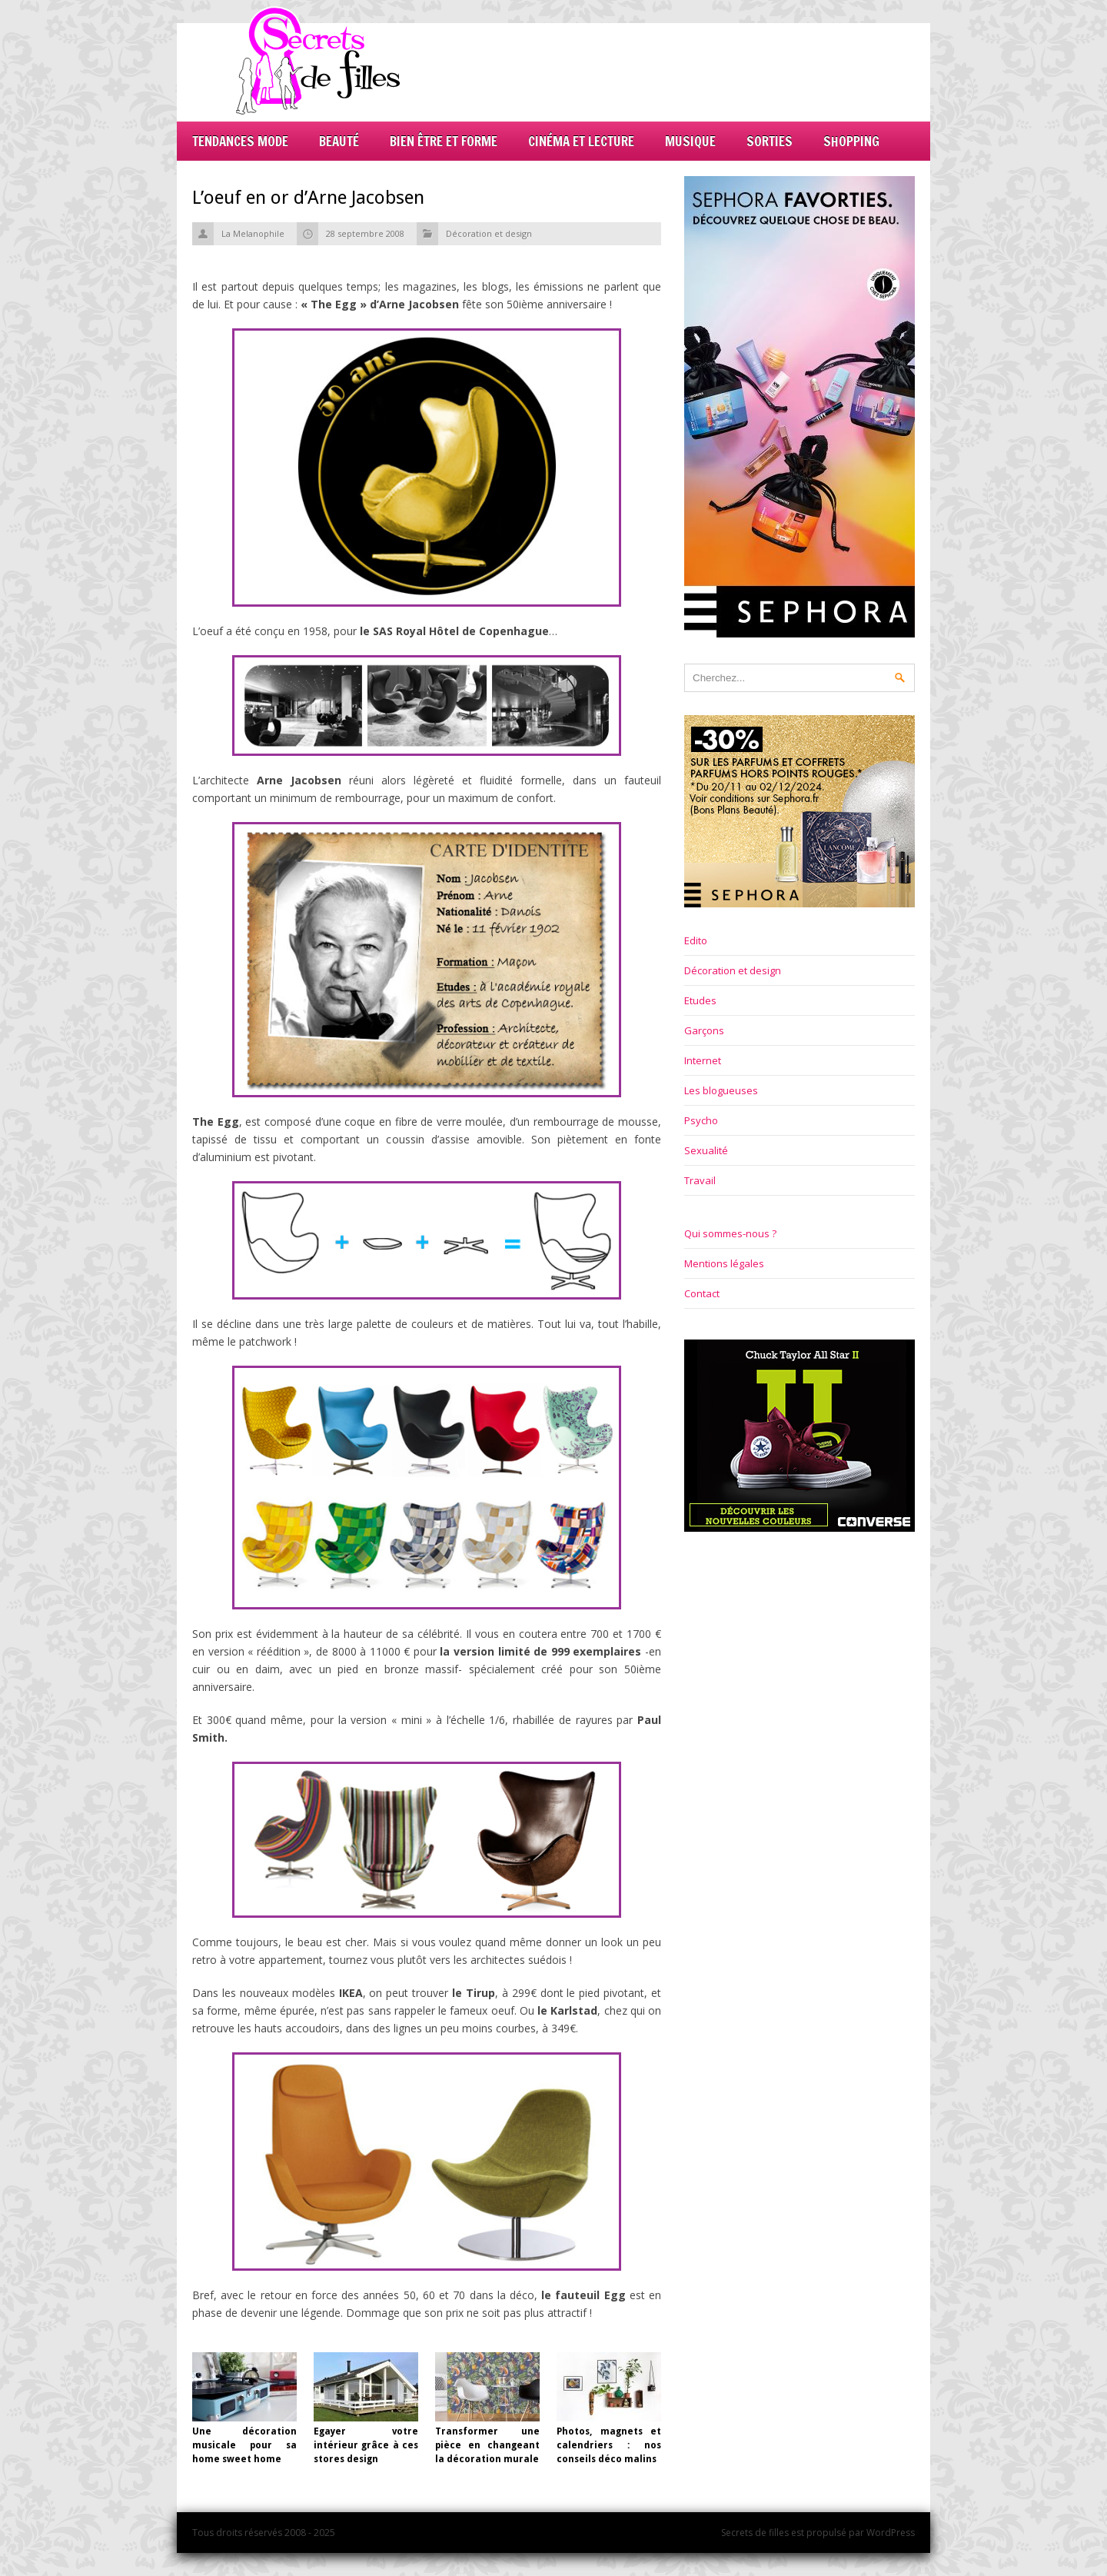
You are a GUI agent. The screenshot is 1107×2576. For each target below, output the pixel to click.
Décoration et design (489, 233)
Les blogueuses (721, 1090)
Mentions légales (724, 1263)
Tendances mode (240, 141)
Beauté (339, 141)
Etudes (700, 1000)
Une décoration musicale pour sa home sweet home (244, 2445)
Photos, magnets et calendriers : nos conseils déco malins (609, 2445)
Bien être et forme (443, 141)
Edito (695, 940)
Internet (702, 1060)
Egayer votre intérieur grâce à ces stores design (366, 2445)
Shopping (851, 141)
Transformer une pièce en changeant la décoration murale (487, 2445)
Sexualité (706, 1150)
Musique (690, 141)
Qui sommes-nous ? (730, 1233)
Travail (700, 1180)
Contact (702, 1293)
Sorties (769, 141)
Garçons (704, 1030)
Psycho (701, 1120)
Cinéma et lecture (581, 141)
